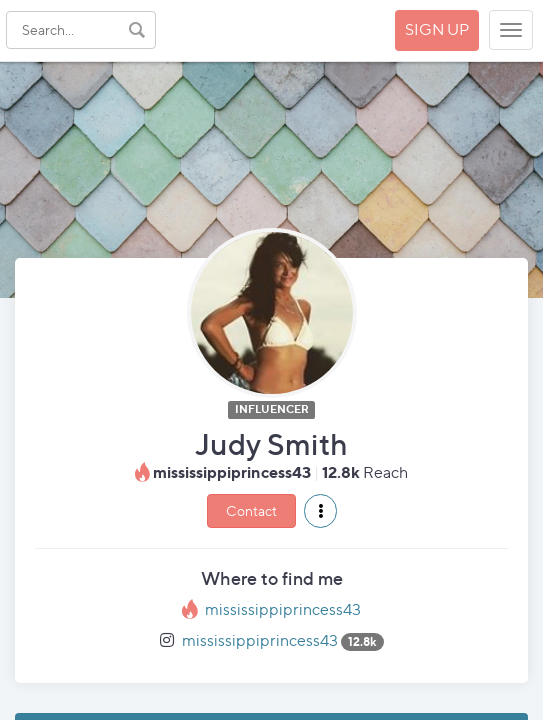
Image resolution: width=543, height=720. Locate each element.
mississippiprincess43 (283, 609)
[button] (320, 511)
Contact (251, 510)
